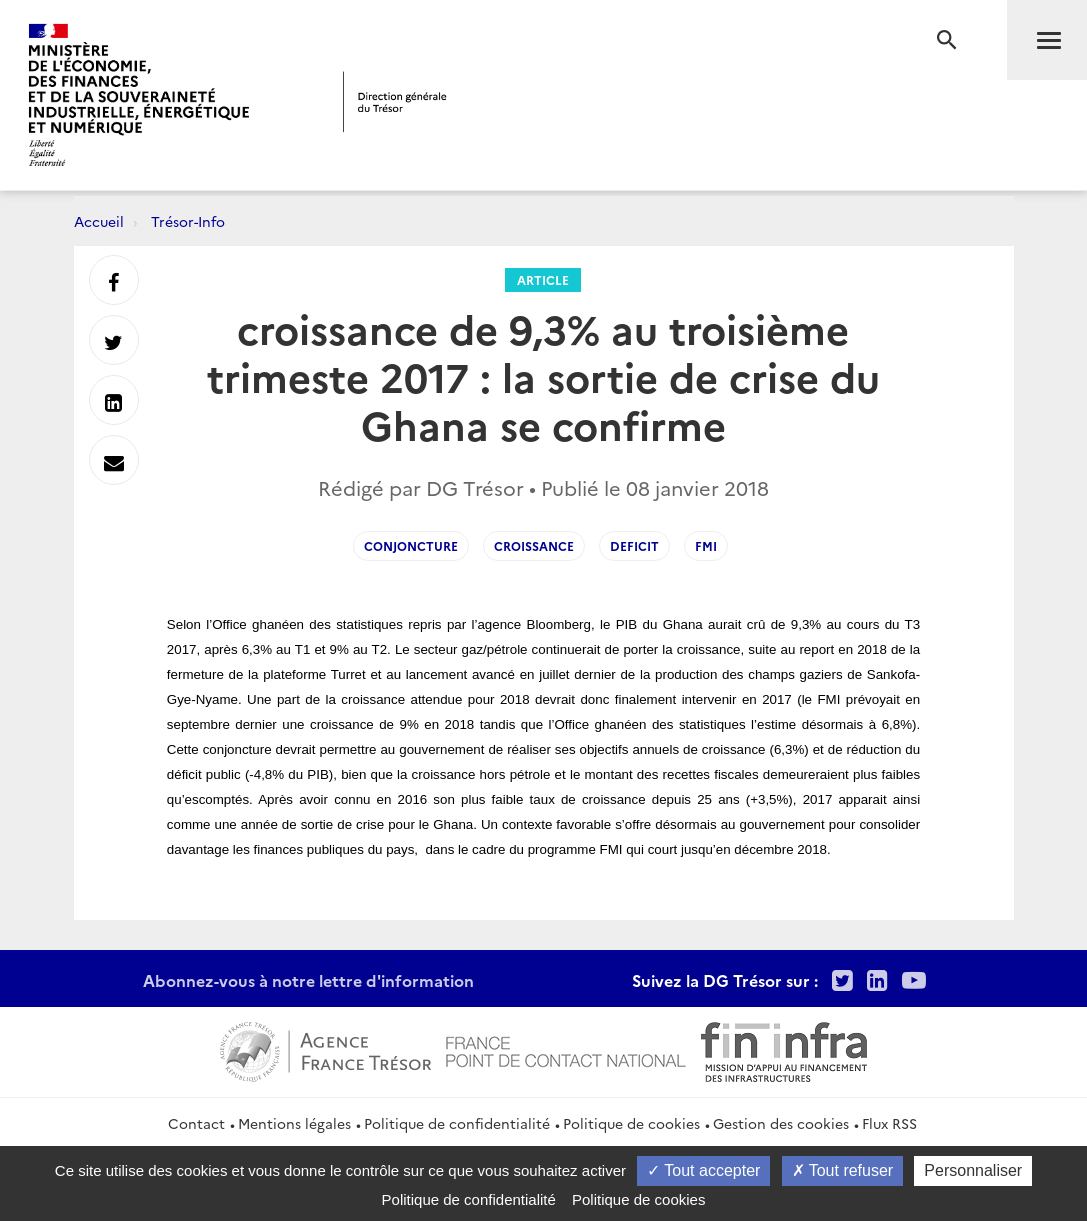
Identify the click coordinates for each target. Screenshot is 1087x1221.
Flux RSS (889, 1123)
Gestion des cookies (781, 1123)
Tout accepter (703, 1170)
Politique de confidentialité (457, 1123)
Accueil (99, 221)
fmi (706, 545)
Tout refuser (843, 1170)
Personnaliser (973, 1170)
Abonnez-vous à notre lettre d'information (308, 980)
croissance (534, 545)
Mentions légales (294, 1123)
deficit (634, 545)
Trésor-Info (188, 221)
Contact (196, 1123)
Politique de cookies (631, 1123)
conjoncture (411, 545)
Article (543, 279)
